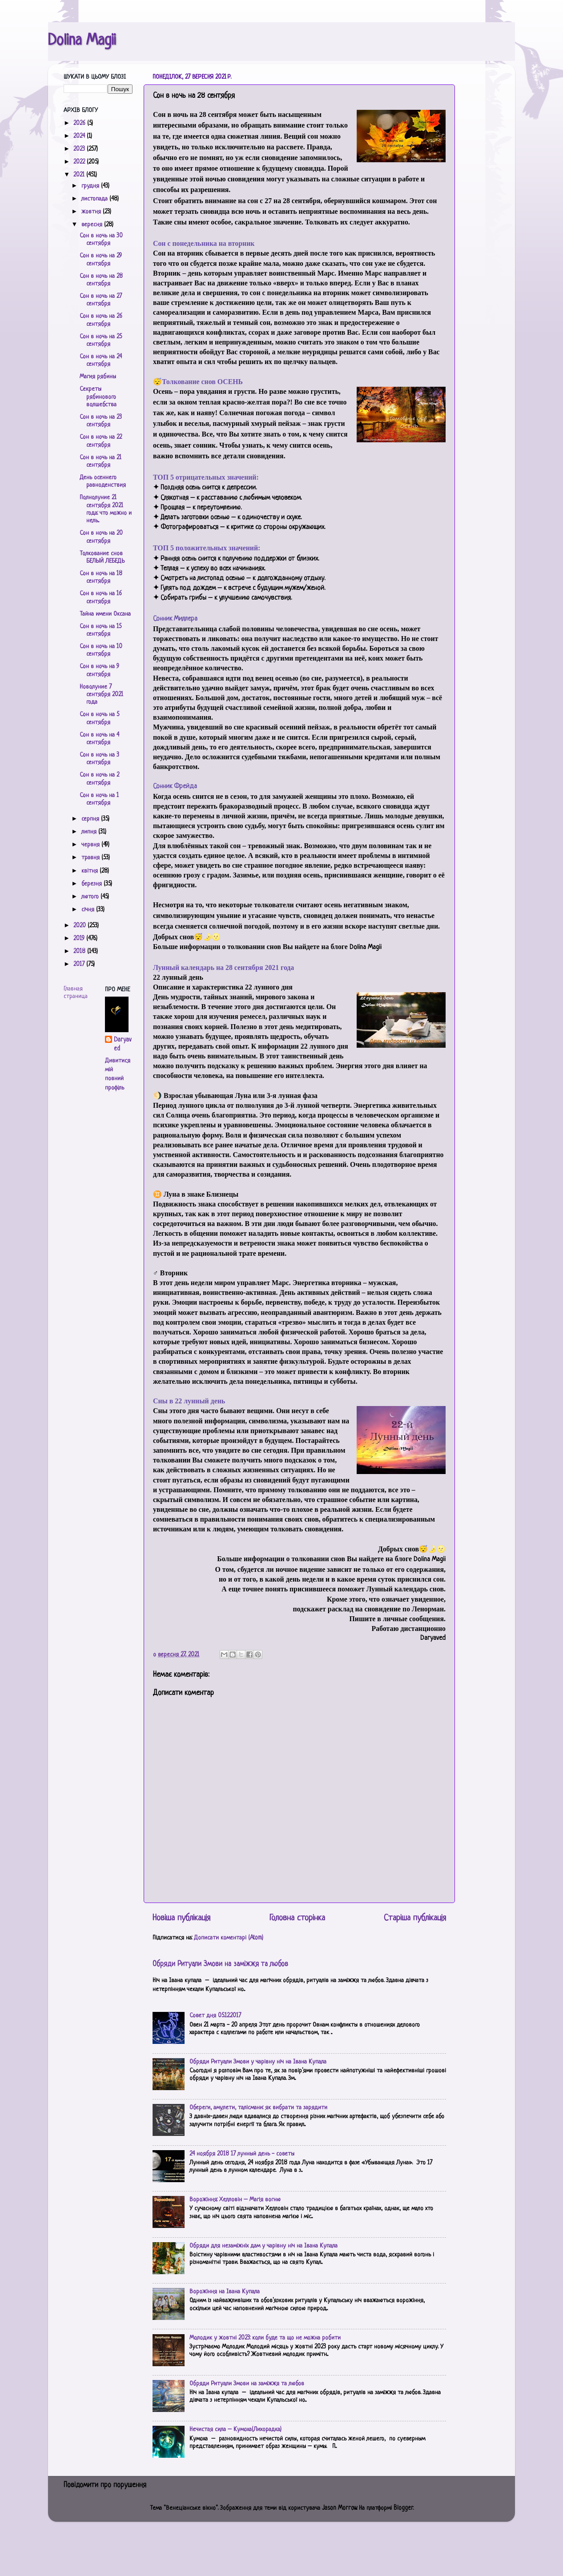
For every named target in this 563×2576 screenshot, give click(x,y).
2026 (80, 123)
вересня (92, 224)
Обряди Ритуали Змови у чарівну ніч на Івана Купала (257, 2062)
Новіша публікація (181, 1918)
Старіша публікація (415, 1918)
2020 (80, 925)
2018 (80, 951)
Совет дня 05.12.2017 (215, 2015)
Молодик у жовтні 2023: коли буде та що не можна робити (265, 2338)
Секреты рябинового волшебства (98, 397)
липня (89, 832)
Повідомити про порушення (105, 2485)
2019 (79, 938)
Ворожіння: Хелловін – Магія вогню (235, 2199)
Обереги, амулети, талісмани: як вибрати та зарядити (258, 2107)
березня (92, 884)
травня (91, 857)
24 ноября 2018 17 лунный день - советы (241, 2154)
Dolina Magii (82, 40)
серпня (91, 819)
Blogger (403, 2508)
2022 (80, 162)
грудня (91, 186)
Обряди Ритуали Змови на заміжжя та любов (220, 1964)
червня (91, 844)
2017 (79, 964)
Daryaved (122, 1044)
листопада (95, 199)
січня (88, 909)
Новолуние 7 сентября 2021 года (101, 695)
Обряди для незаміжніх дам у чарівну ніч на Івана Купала (263, 2246)
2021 (79, 175)
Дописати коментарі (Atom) (228, 1938)
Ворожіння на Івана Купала (224, 2291)
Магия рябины (98, 376)
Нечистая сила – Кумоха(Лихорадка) (235, 2429)
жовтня (92, 211)
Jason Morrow (339, 2508)
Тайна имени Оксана (105, 614)
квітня (90, 871)
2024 (80, 136)
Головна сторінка (297, 1918)
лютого (91, 896)
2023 (80, 149)
